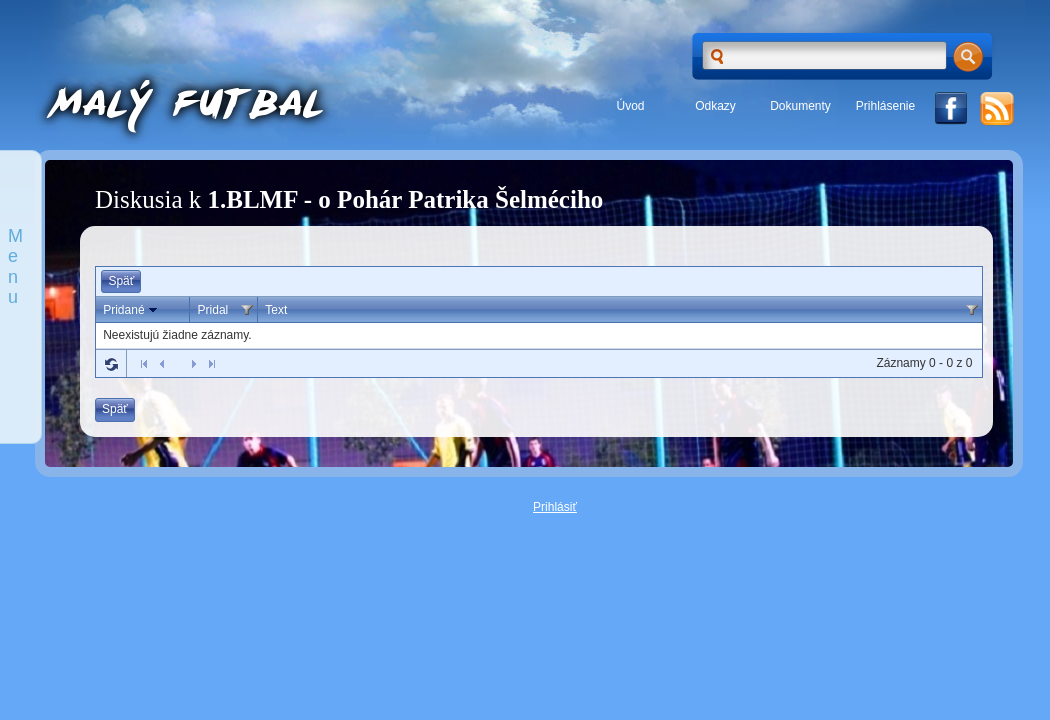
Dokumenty (800, 106)
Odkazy (715, 106)
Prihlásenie (885, 106)
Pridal (213, 310)
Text (276, 310)
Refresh (111, 364)
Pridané (131, 310)
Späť (121, 281)
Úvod (630, 106)
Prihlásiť (555, 507)
